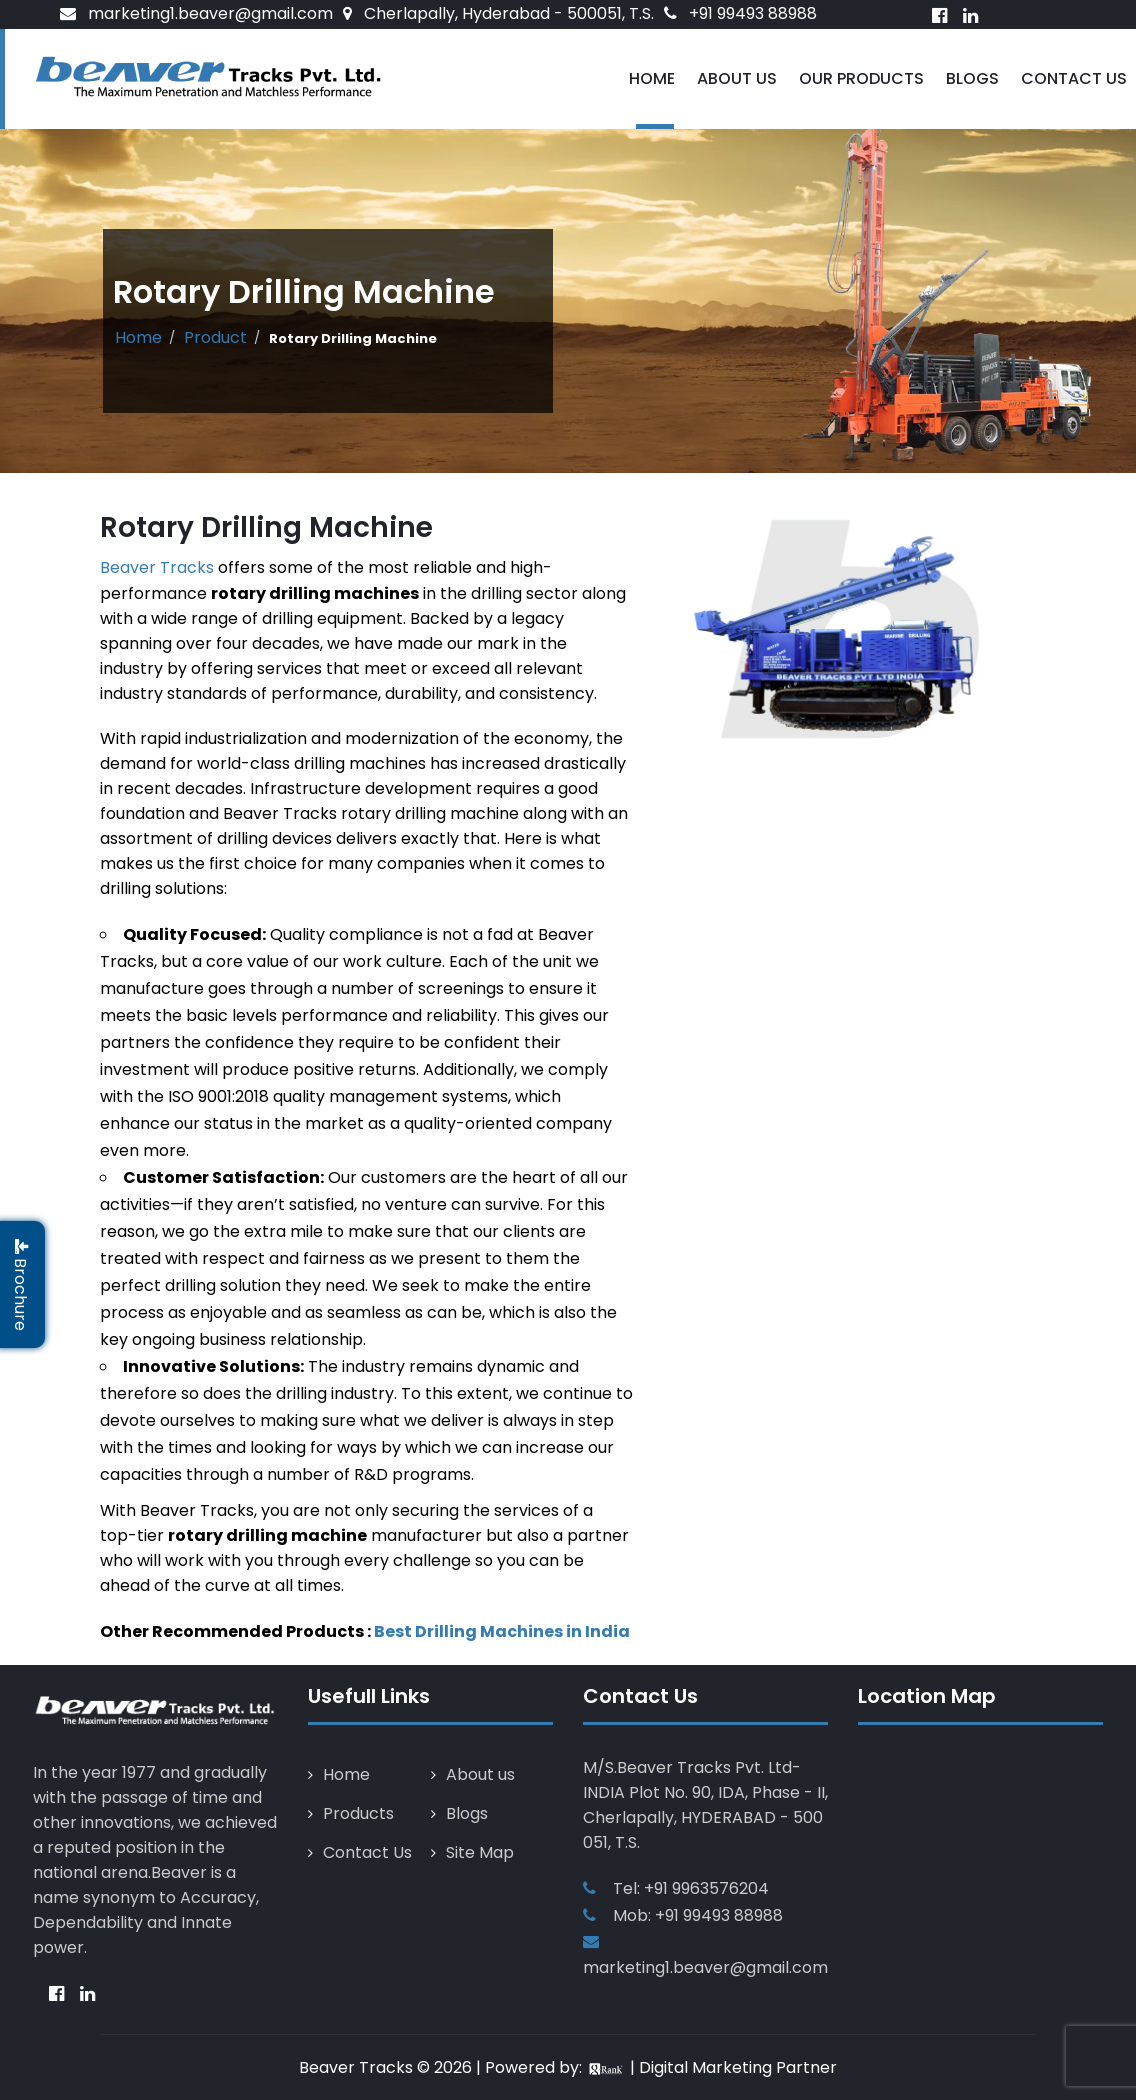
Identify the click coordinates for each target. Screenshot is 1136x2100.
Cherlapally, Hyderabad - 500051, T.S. (509, 13)
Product (215, 337)
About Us (737, 78)
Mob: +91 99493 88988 (698, 1915)
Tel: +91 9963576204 (691, 1888)
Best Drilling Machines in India (502, 1631)
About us (480, 1774)
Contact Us (1074, 78)
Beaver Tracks (157, 567)
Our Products (861, 78)
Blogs (972, 78)
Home (652, 78)
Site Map (480, 1852)
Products (358, 1813)
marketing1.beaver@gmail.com (210, 13)
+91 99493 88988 (753, 13)
